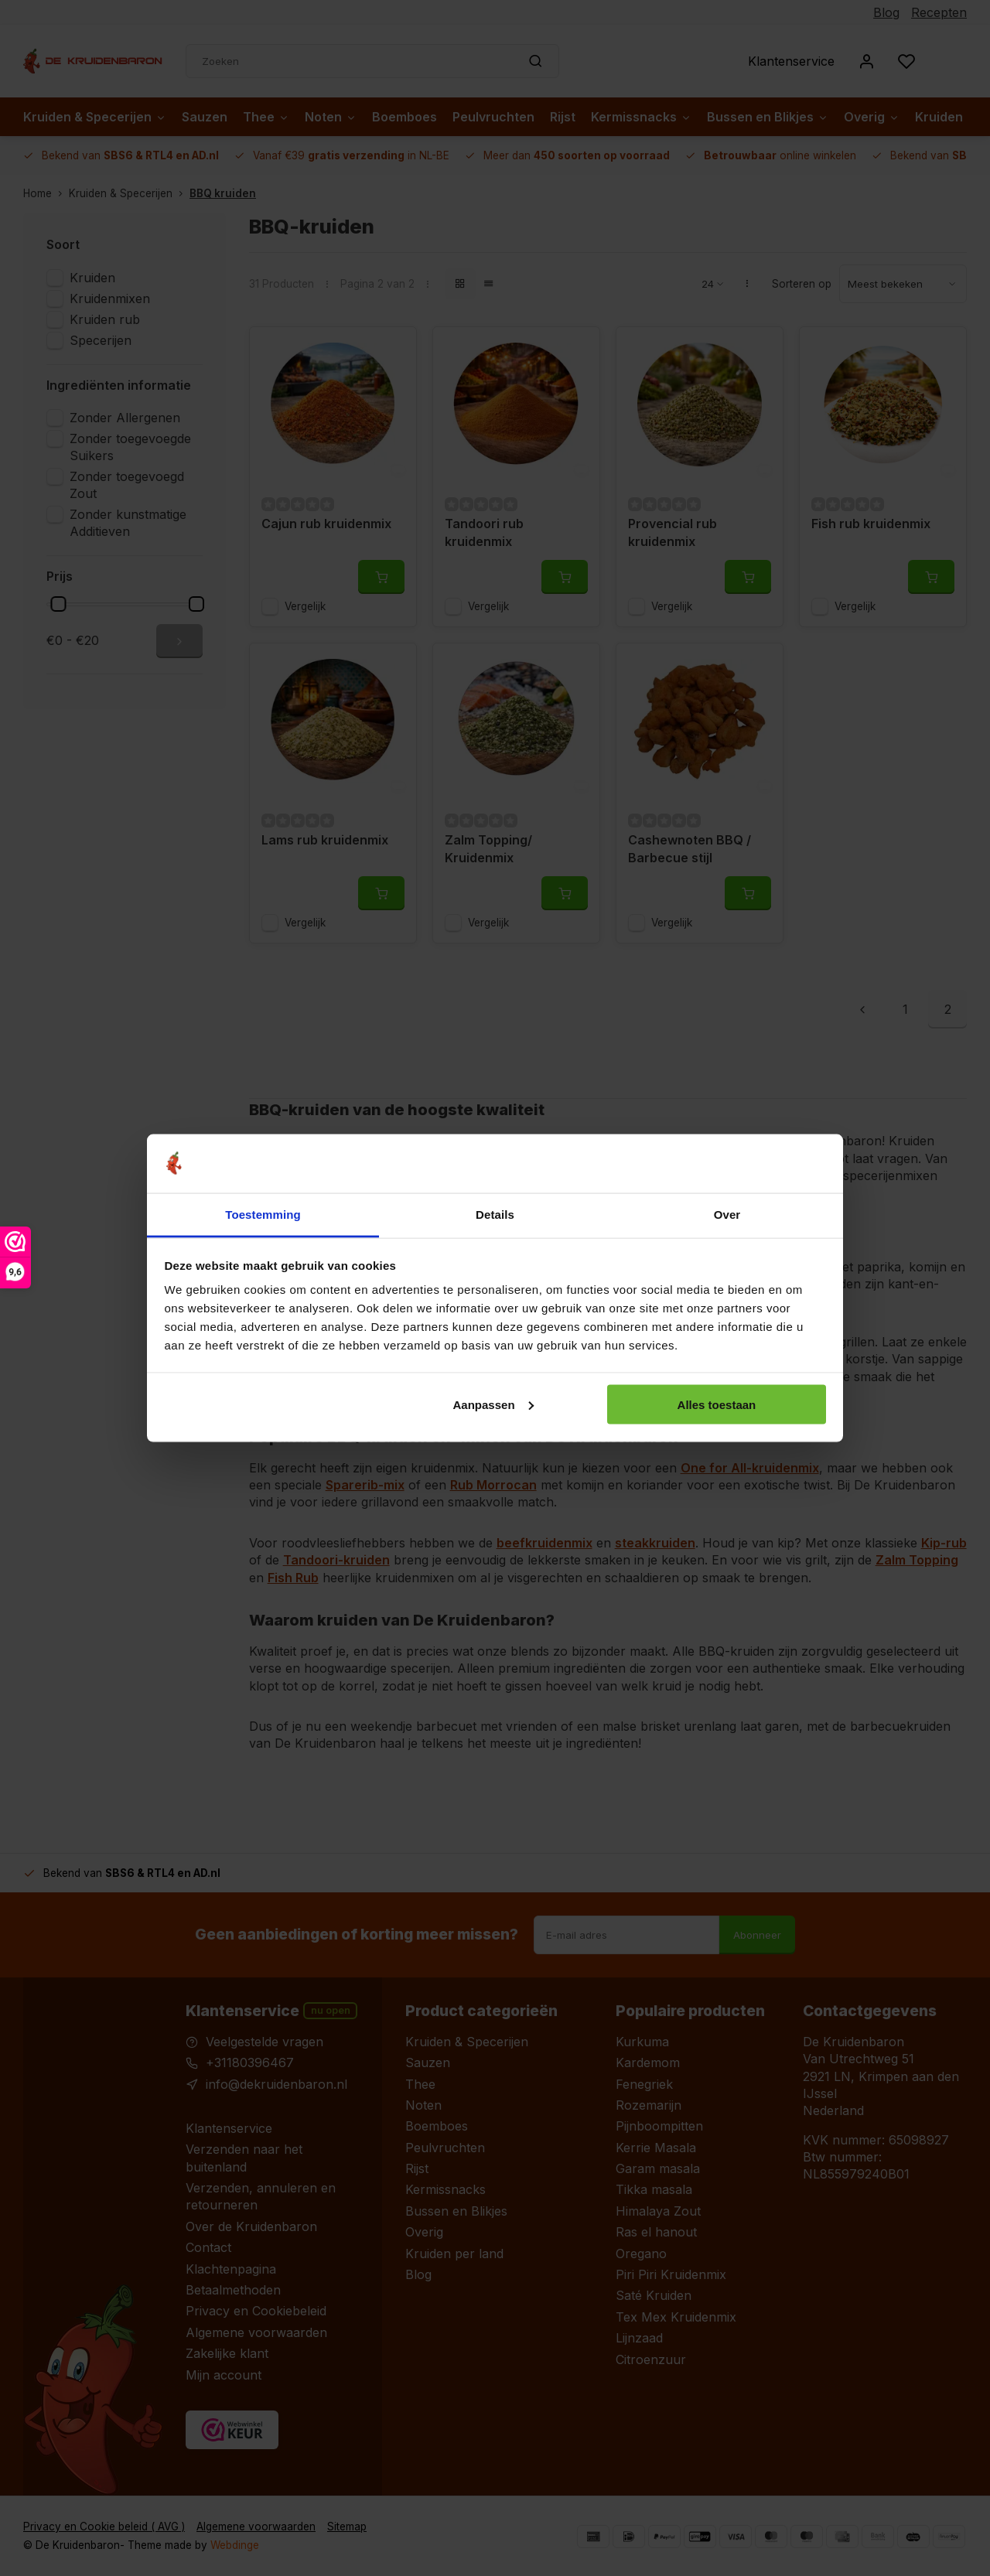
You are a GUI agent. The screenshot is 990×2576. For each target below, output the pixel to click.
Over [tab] (727, 1214)
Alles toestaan (717, 1404)
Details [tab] (495, 1214)
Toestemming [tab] (263, 1214)
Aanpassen (493, 1404)
